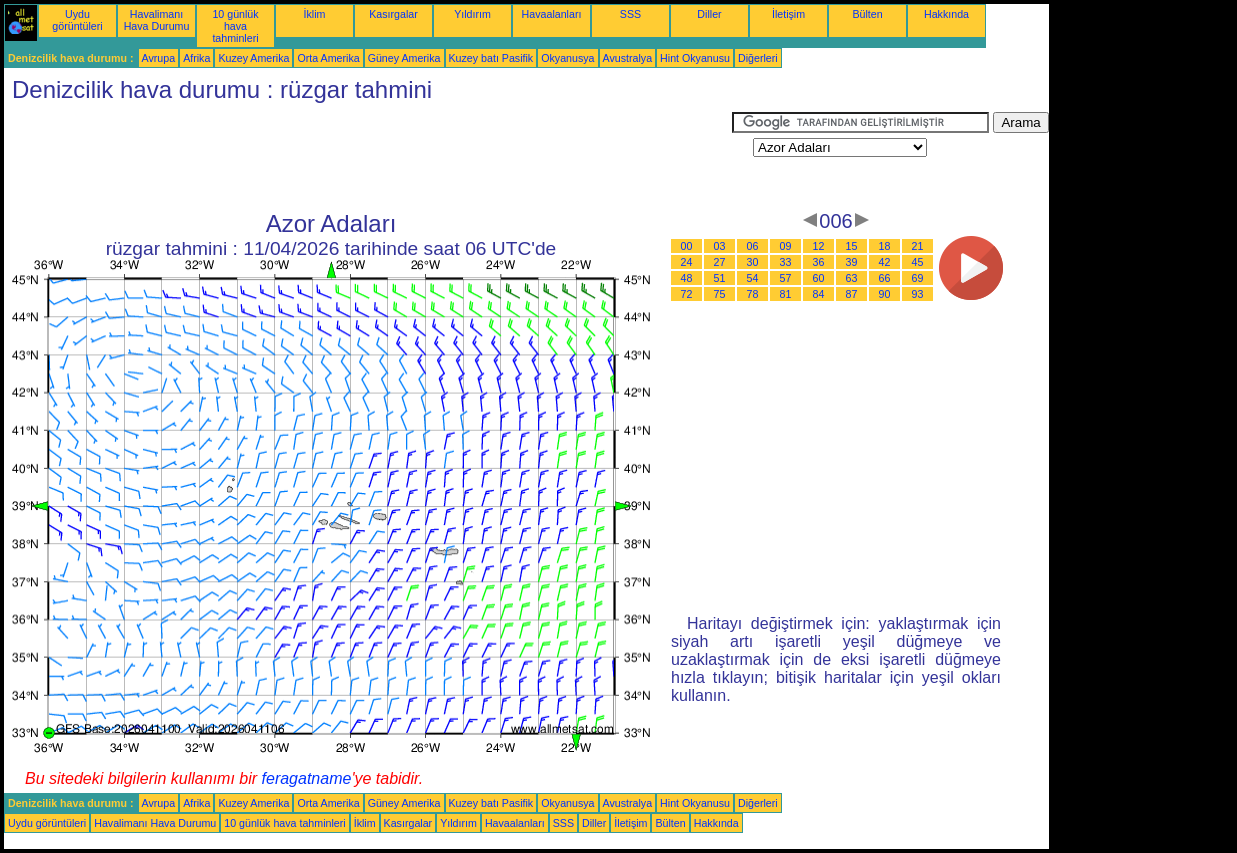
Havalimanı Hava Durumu (157, 20)
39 (852, 262)
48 (687, 278)
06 (753, 246)
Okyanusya (567, 58)
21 (918, 246)
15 (852, 246)
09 (786, 246)
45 (918, 262)
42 (885, 262)
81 (786, 294)
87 (852, 294)
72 (687, 294)
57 (786, 278)
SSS (630, 14)
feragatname (307, 778)
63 (852, 278)
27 (720, 262)
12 (819, 246)
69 (918, 278)
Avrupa (159, 58)
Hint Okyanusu (695, 58)
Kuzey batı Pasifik (491, 58)
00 (687, 246)
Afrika (196, 58)
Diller (709, 14)
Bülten (867, 14)
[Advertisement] (368, 157)
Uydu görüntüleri (77, 20)
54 (753, 278)
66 (885, 278)
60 (819, 278)
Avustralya (628, 58)
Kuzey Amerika (253, 58)
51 (720, 278)
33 (786, 262)
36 (819, 262)
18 (885, 246)
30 (753, 262)
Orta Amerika (328, 58)
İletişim (788, 14)
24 (687, 262)
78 (753, 294)
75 (720, 294)
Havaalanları (552, 14)
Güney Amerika (404, 58)
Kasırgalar (393, 14)
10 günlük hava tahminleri (235, 26)
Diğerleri (758, 58)
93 (918, 294)
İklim (315, 14)
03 (720, 246)
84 (819, 294)
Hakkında (946, 14)
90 (885, 294)
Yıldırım (472, 14)
